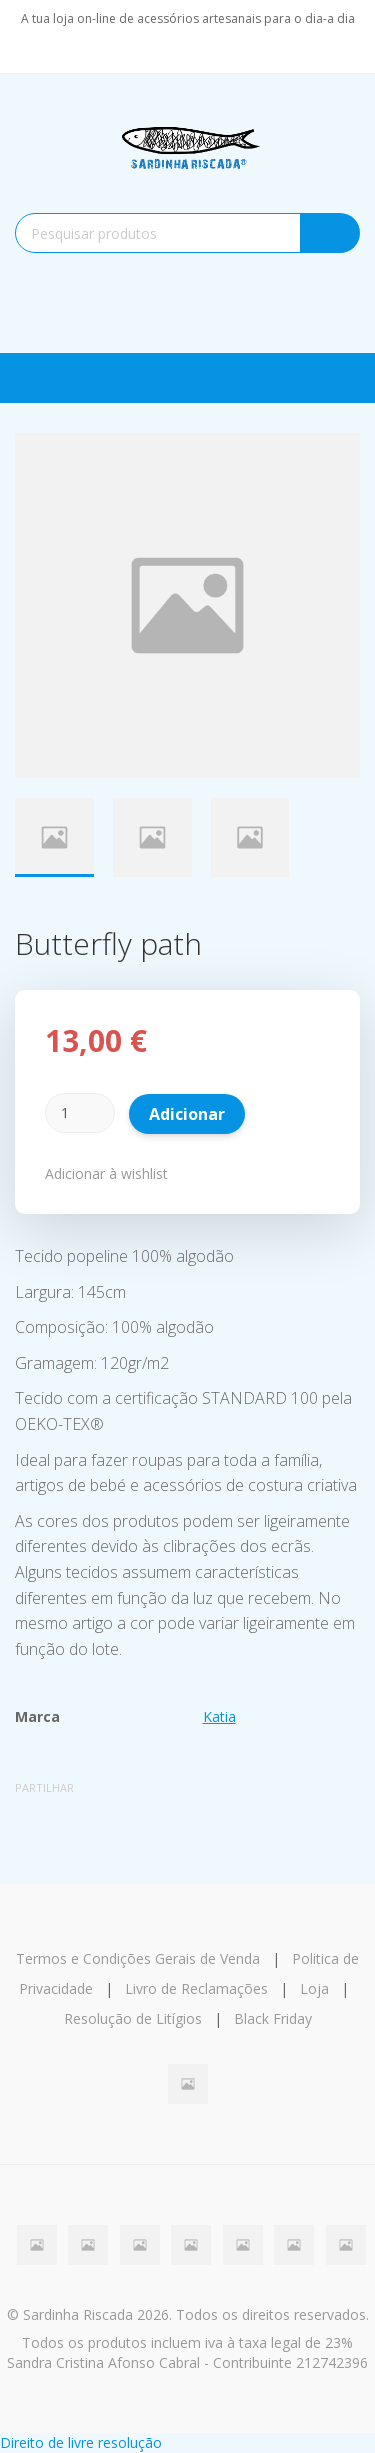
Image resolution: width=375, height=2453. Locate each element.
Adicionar (187, 1114)
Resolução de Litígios (133, 2018)
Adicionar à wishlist (106, 1173)
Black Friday (273, 2018)
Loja (314, 1988)
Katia (219, 1716)
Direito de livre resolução (81, 2442)
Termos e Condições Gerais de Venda (138, 1958)
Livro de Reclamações (196, 1988)
